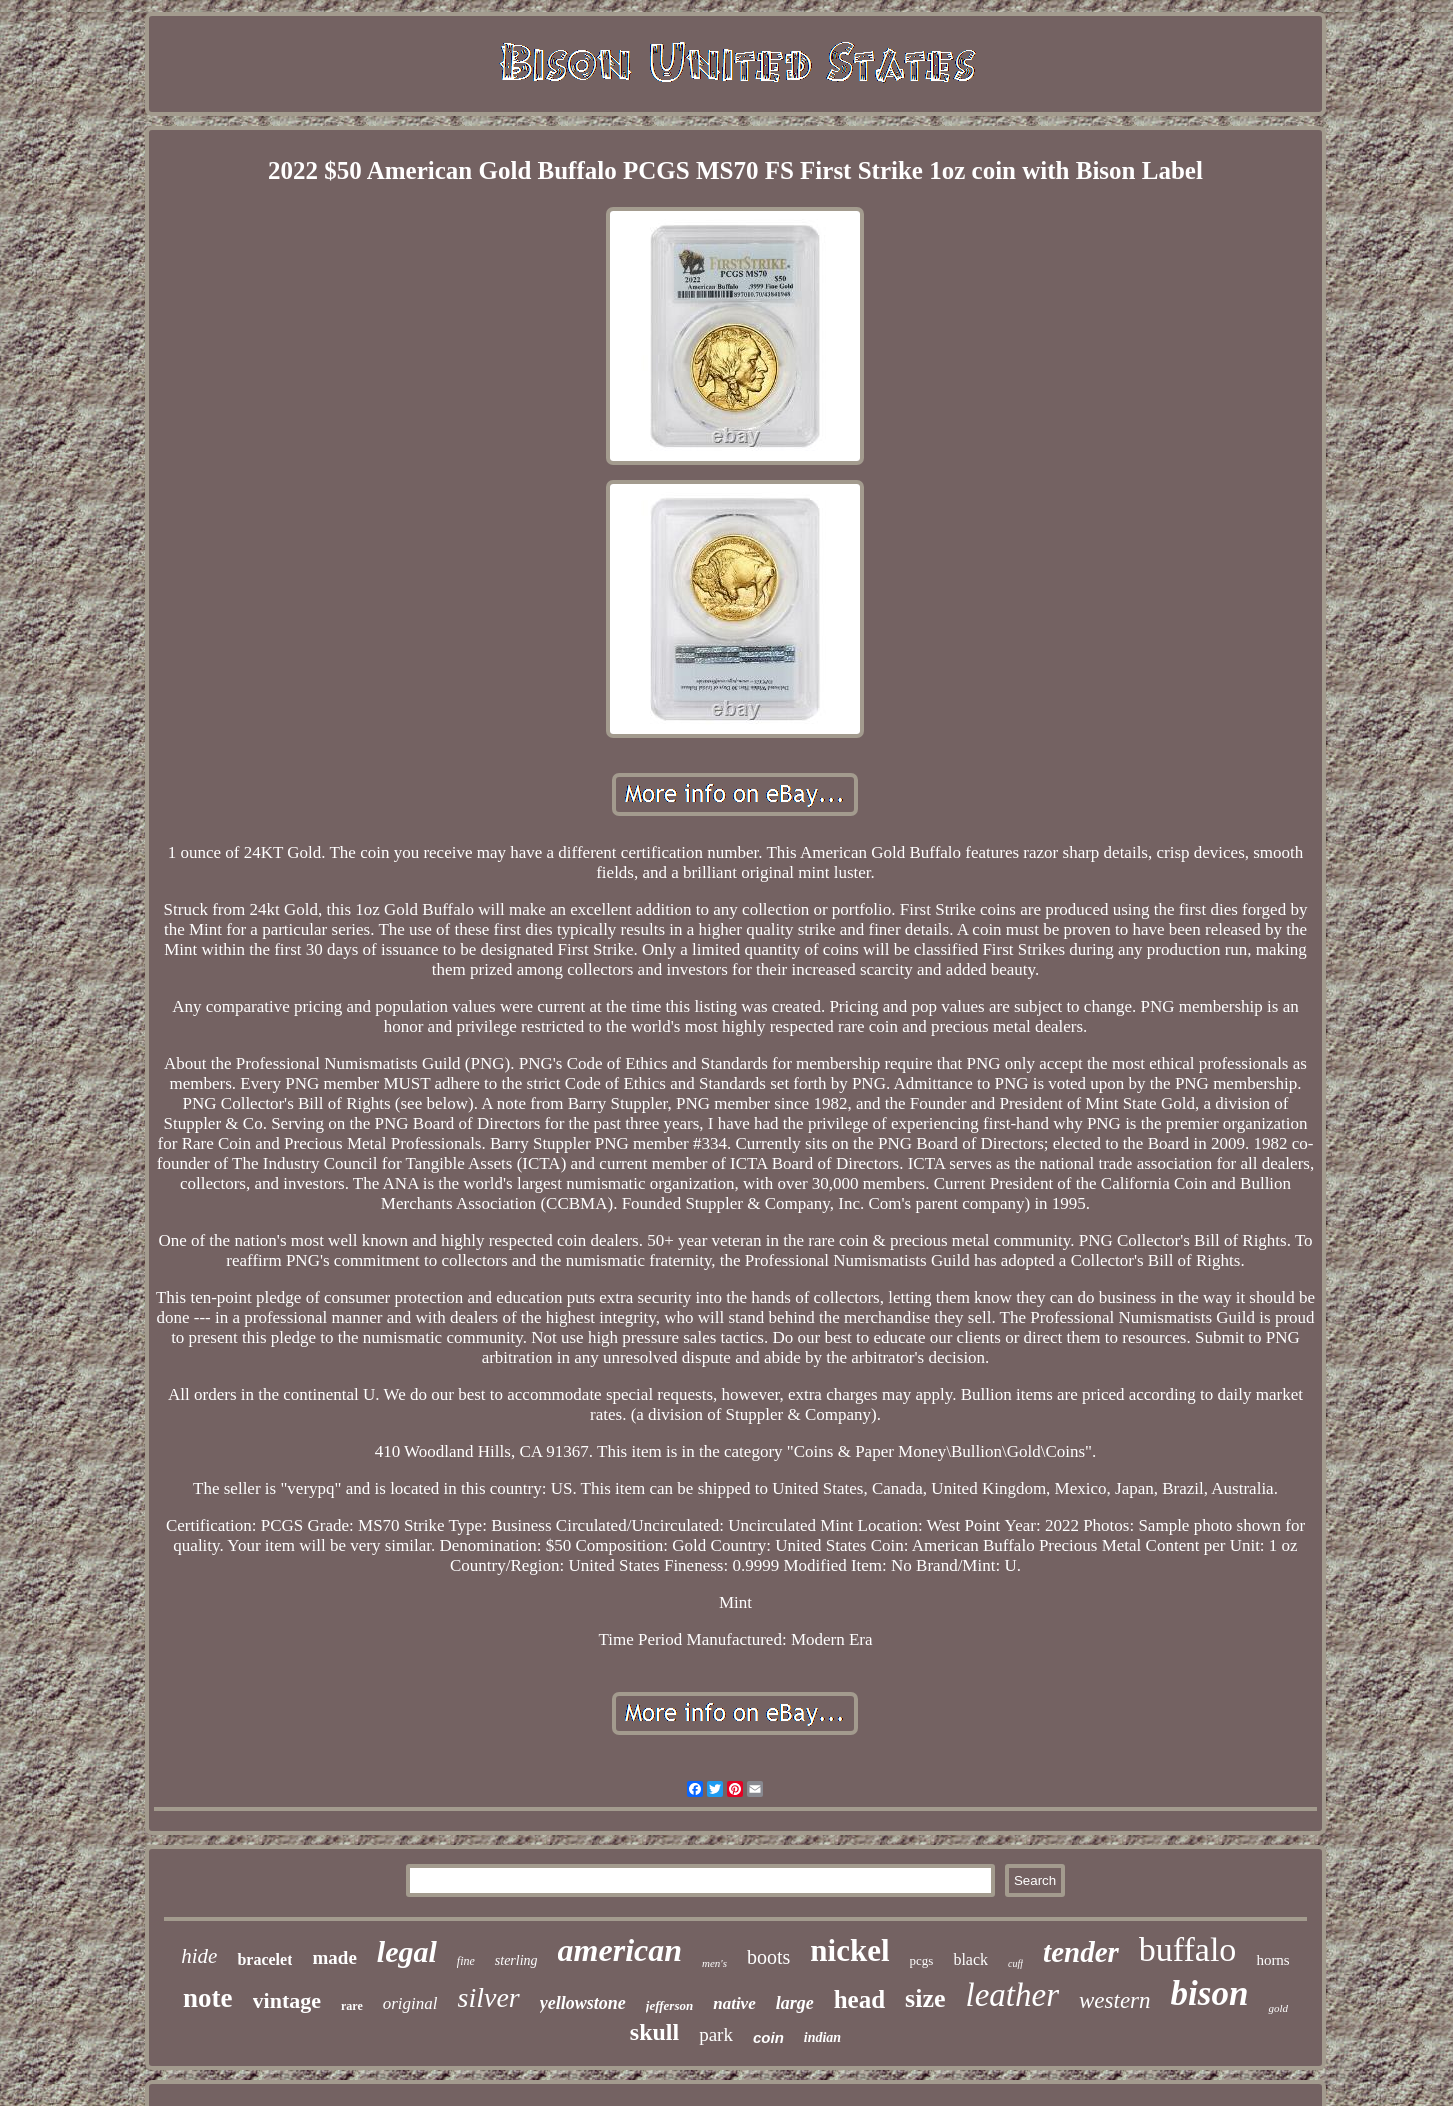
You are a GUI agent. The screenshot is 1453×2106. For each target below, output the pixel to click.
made (334, 1957)
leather (1012, 1995)
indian (822, 2037)
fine (466, 1961)
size (925, 1998)
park (716, 2034)
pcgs (922, 1960)
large (795, 2003)
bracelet (264, 1959)
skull (654, 2032)
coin (768, 2037)
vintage (287, 2000)
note (208, 1998)
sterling (516, 1960)
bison (1210, 1993)
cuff (1015, 1963)
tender (1081, 1952)
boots (768, 1957)
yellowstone (583, 2003)
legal (407, 1951)
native (734, 2003)
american (620, 1950)
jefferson (669, 2005)
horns (1272, 1960)
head (859, 1999)
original (410, 2003)
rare (352, 2006)
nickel (849, 1950)
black (970, 1959)
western (1115, 2000)
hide (199, 1956)
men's (714, 1963)
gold (1278, 2008)
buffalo (1188, 1949)
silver (489, 1997)
